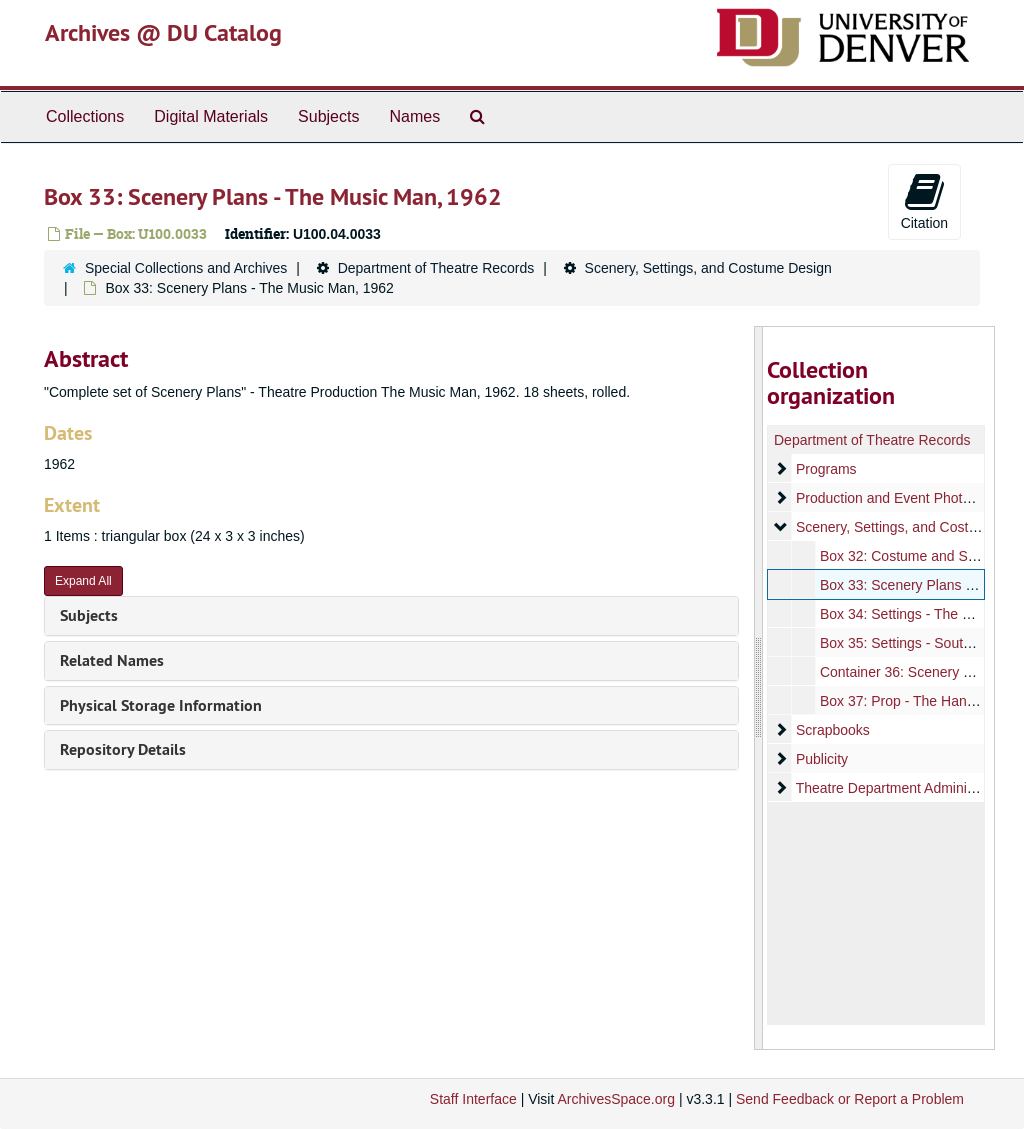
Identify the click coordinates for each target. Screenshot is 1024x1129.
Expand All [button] (83, 581)
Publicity (821, 759)
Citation (924, 201)
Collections (85, 116)
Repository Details (123, 749)
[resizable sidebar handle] (759, 688)
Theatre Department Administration (903, 788)
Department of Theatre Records (436, 268)
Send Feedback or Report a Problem (850, 1099)
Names (414, 116)
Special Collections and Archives (186, 268)
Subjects (328, 116)
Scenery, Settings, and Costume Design (708, 268)
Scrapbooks (832, 730)
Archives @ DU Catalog (163, 32)
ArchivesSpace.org (616, 1099)
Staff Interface (473, 1099)
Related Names (112, 660)
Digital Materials (211, 116)
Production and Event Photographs (903, 498)
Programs (825, 469)
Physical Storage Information (161, 705)
